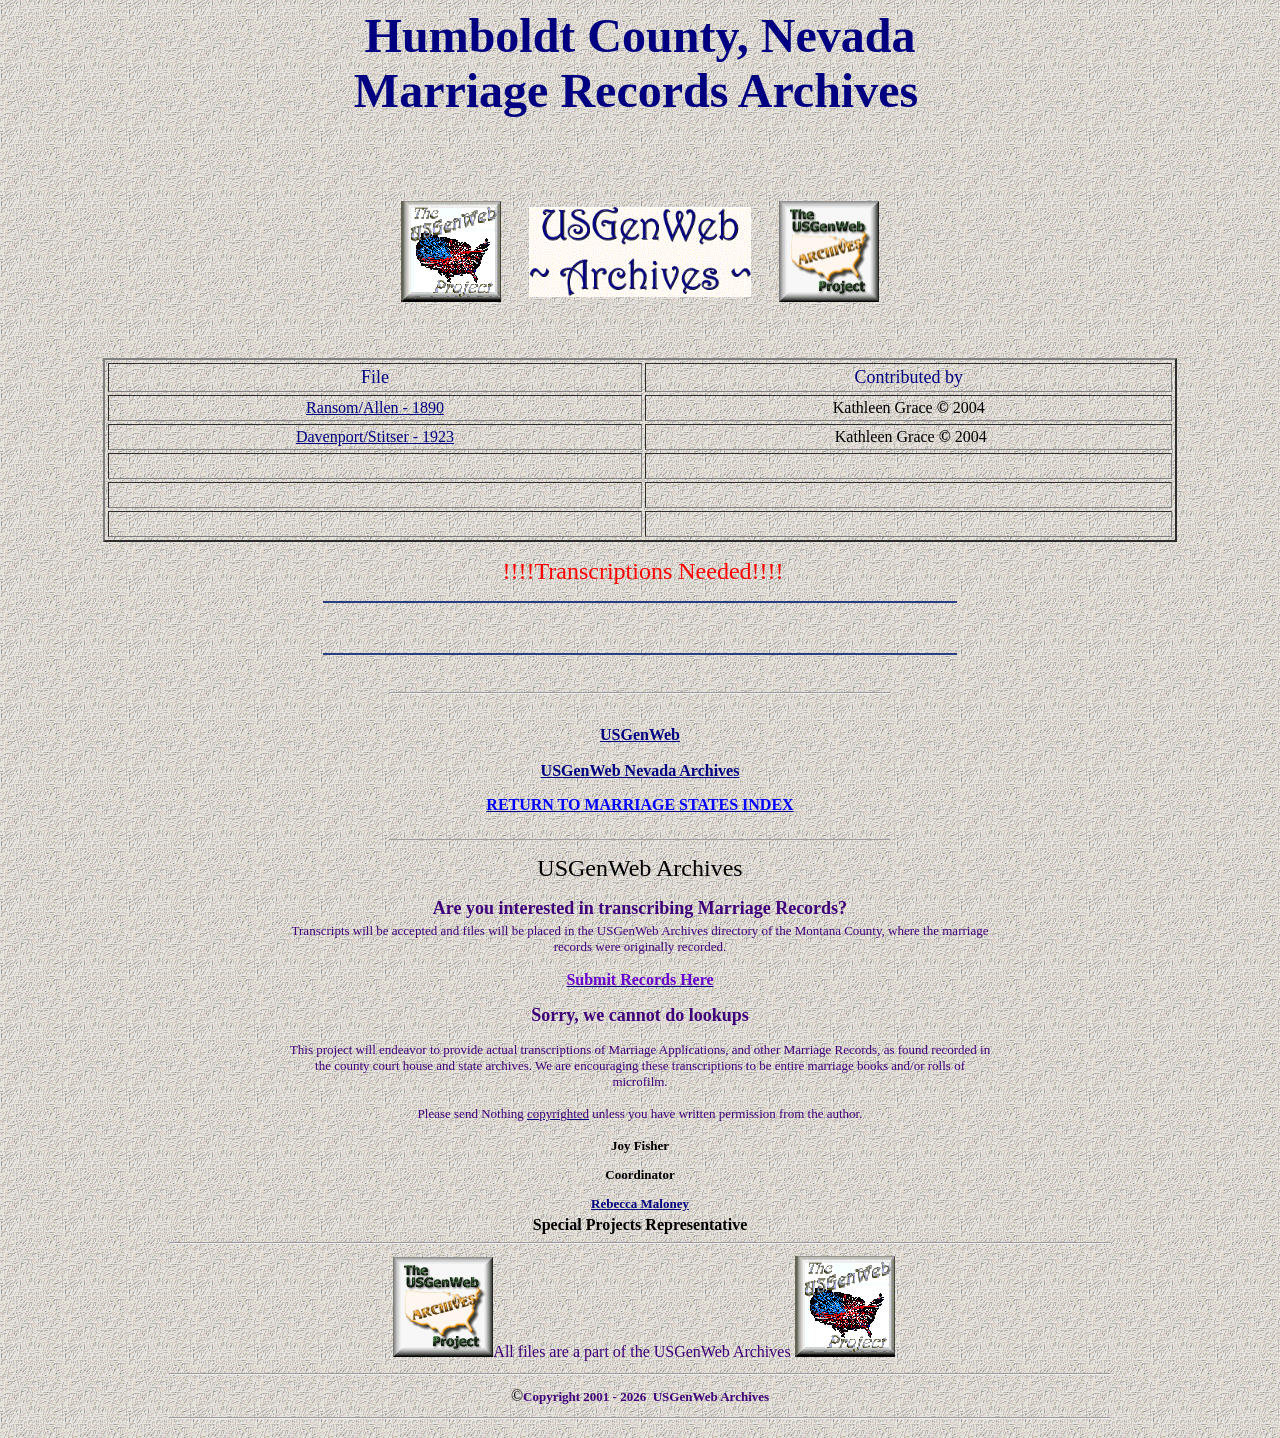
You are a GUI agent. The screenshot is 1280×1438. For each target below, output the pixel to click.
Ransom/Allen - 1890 (375, 407)
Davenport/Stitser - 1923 (375, 436)
